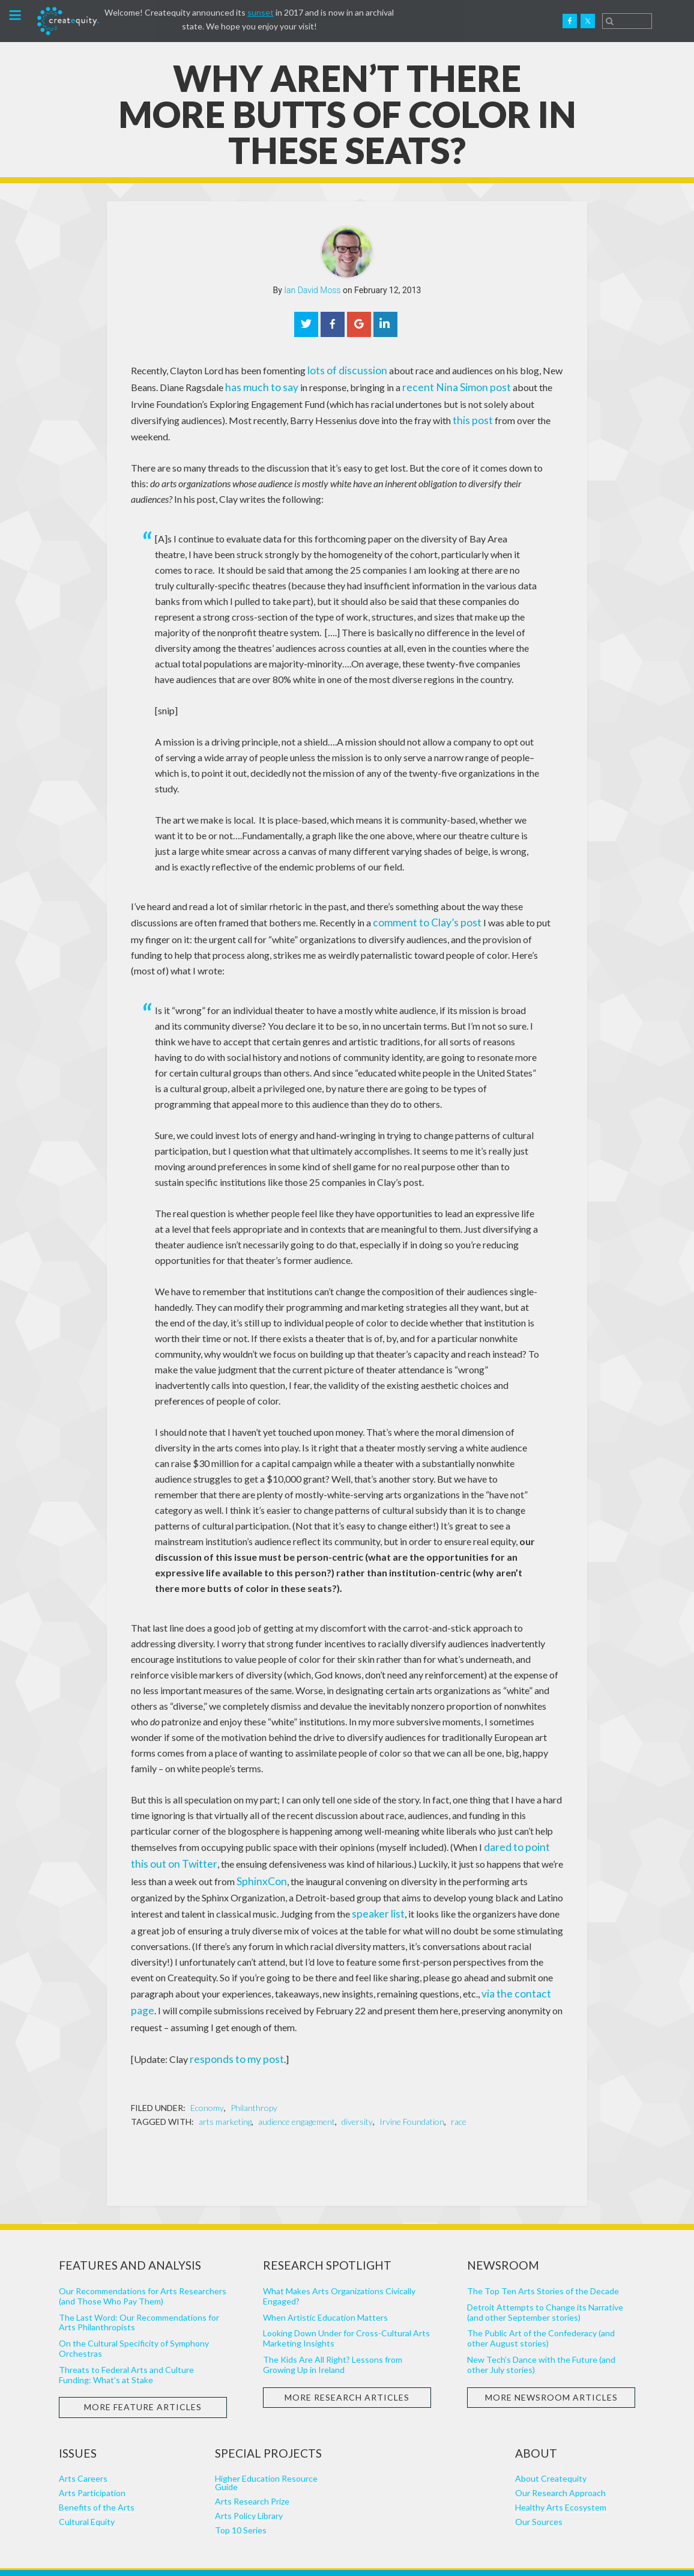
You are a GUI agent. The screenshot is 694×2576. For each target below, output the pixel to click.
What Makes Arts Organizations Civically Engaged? (339, 2264)
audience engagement (296, 2090)
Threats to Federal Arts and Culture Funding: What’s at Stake (126, 2342)
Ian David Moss (312, 290)
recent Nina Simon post (441, 385)
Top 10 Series (241, 2498)
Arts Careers (83, 2446)
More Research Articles (347, 2365)
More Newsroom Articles (551, 2365)
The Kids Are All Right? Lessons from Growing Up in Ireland (332, 2332)
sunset (260, 12)
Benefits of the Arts (96, 2475)
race (458, 2090)
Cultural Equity (87, 2490)
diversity (357, 2090)
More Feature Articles (143, 2375)
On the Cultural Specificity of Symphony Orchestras (134, 2316)
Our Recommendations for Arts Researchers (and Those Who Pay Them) (142, 2264)
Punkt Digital (465, 2556)
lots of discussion (342, 369)
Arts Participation (92, 2461)
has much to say (257, 385)
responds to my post (231, 2028)
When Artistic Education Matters (325, 2285)
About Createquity (551, 2446)
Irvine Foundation (411, 2090)
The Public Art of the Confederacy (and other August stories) (541, 2306)
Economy (207, 2076)
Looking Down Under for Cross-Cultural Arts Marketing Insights (346, 2306)
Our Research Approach (560, 2461)
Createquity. (68, 21)
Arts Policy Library (249, 2484)
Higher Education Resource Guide (266, 2450)
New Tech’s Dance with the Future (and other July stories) (541, 2332)
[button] (14, 17)
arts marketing (225, 2090)
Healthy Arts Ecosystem (560, 2475)
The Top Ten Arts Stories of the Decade (543, 2259)
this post (420, 416)
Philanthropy (254, 2076)
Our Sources (539, 2490)
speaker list (325, 1887)
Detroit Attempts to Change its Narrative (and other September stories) (545, 2280)
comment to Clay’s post (421, 902)
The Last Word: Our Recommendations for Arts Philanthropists (139, 2290)
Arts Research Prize (252, 2469)
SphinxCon (241, 1856)
